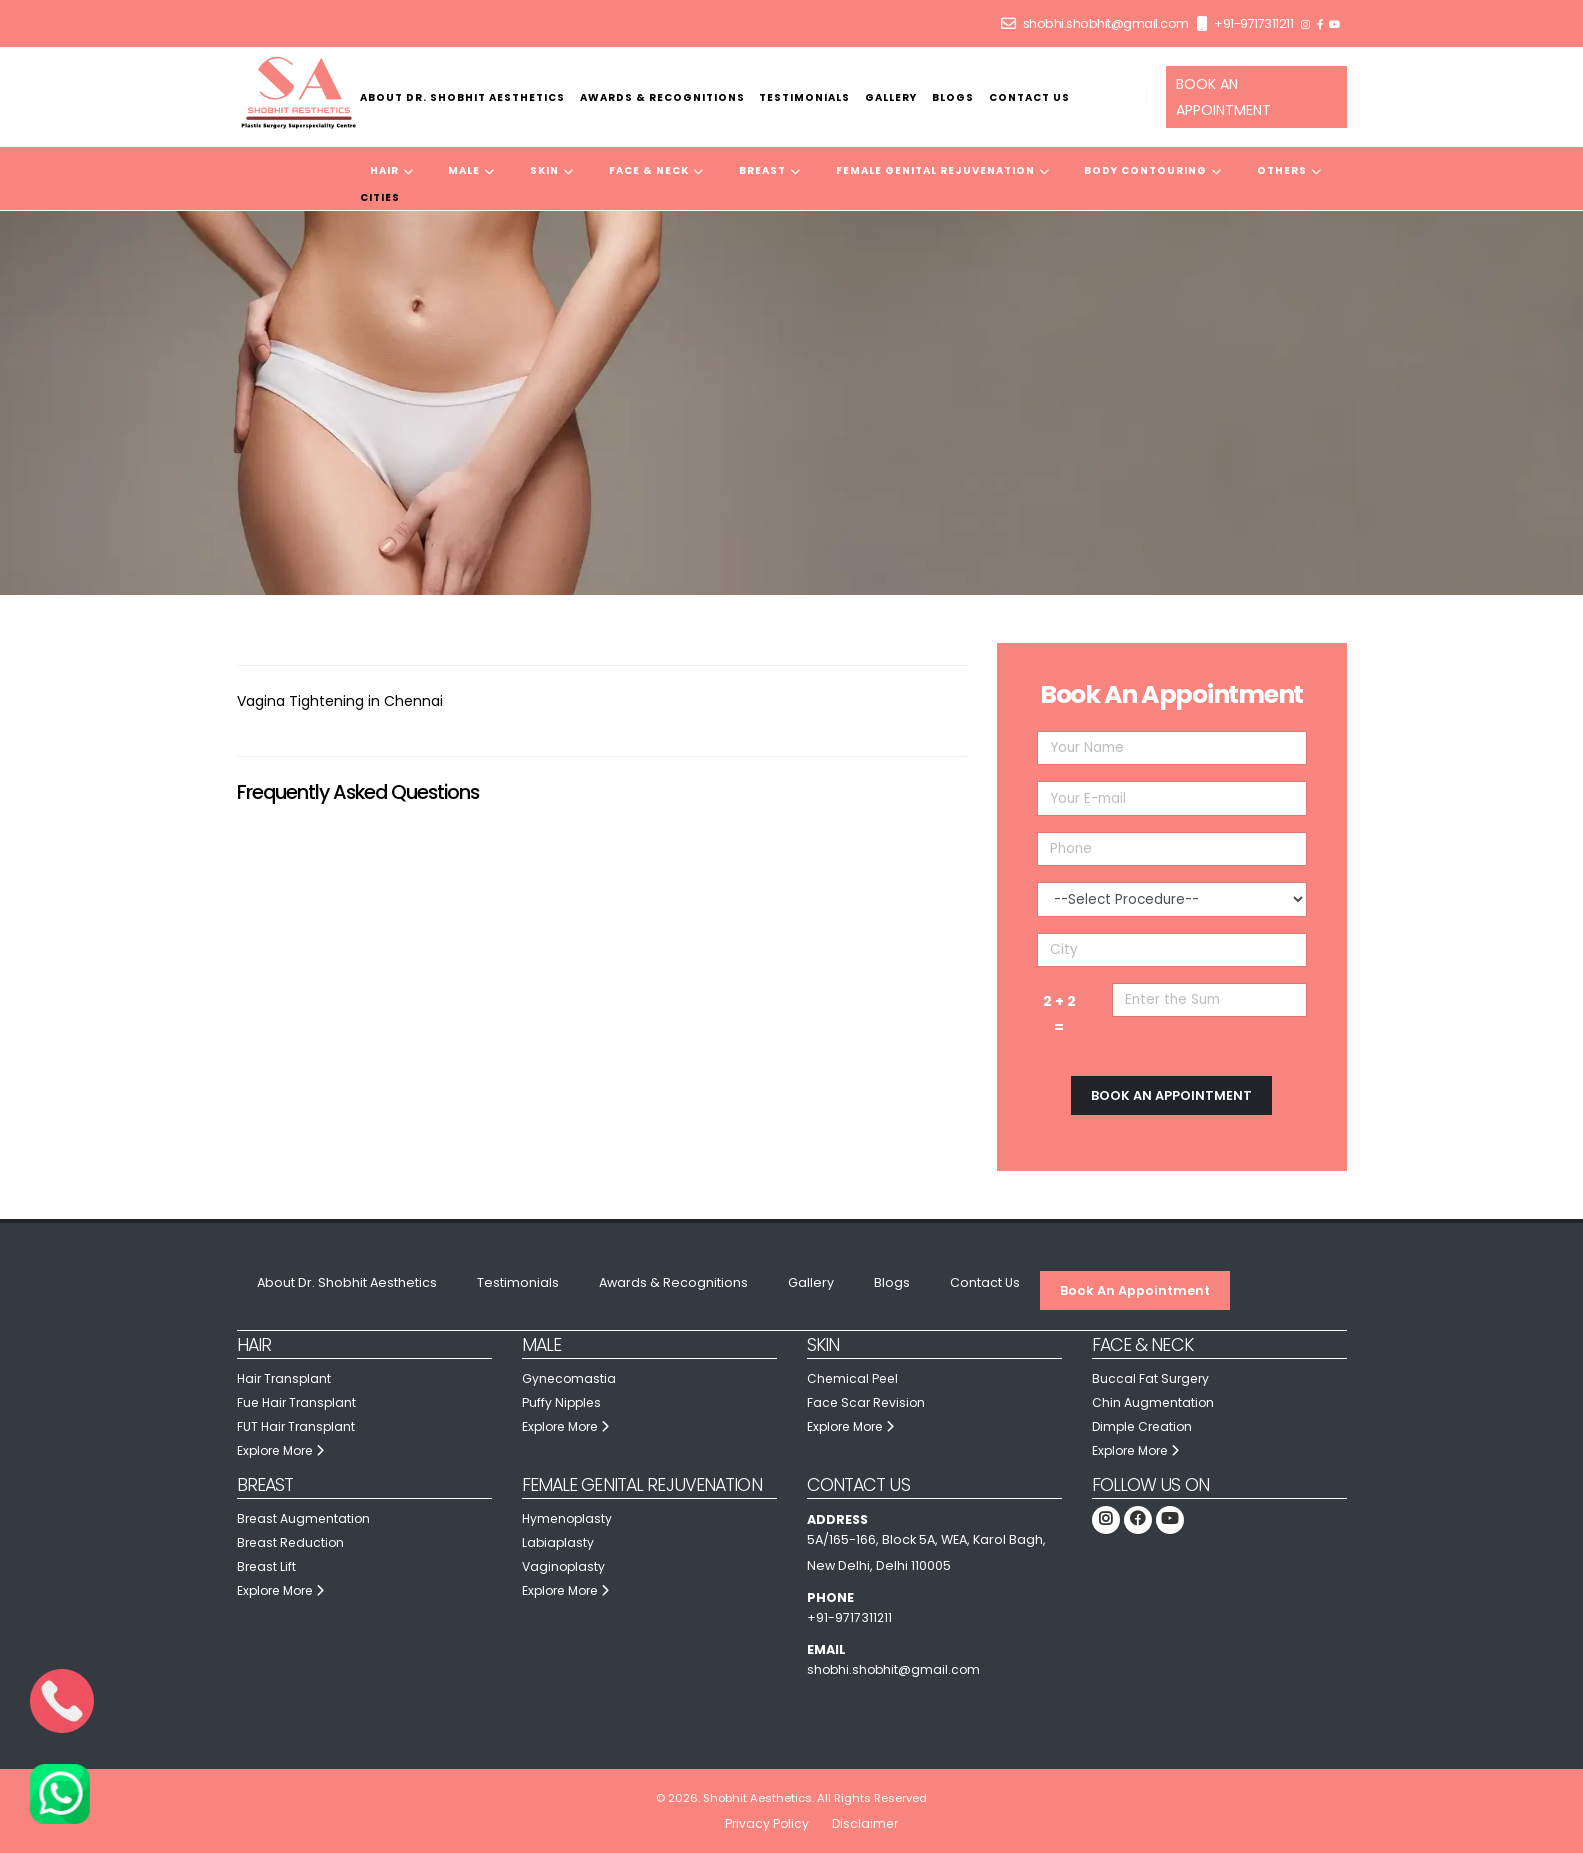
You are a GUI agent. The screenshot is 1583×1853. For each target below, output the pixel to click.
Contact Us (1029, 97)
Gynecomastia (570, 1378)
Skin (552, 170)
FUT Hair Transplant (298, 1426)
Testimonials (804, 97)
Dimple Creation (1145, 1426)
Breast (770, 170)
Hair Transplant (286, 1378)
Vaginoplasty (565, 1566)
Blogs (953, 97)
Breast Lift (267, 1566)
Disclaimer (866, 1823)
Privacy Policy (766, 1823)
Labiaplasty (559, 1542)
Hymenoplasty (569, 1518)
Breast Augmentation (305, 1518)
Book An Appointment (1135, 1290)
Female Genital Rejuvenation (943, 170)
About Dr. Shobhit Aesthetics (462, 97)
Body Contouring (1153, 170)
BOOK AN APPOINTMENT (1223, 97)
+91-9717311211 (1253, 23)
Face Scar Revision (868, 1402)
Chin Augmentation (1154, 1402)
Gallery (891, 97)
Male (471, 170)
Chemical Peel (854, 1378)
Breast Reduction (292, 1542)
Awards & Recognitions (662, 97)
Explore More (284, 1450)
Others (1289, 170)
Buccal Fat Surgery (1152, 1378)
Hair (392, 170)
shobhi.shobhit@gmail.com (1106, 23)
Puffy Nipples (563, 1402)
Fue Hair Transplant (299, 1402)
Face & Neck (656, 170)
